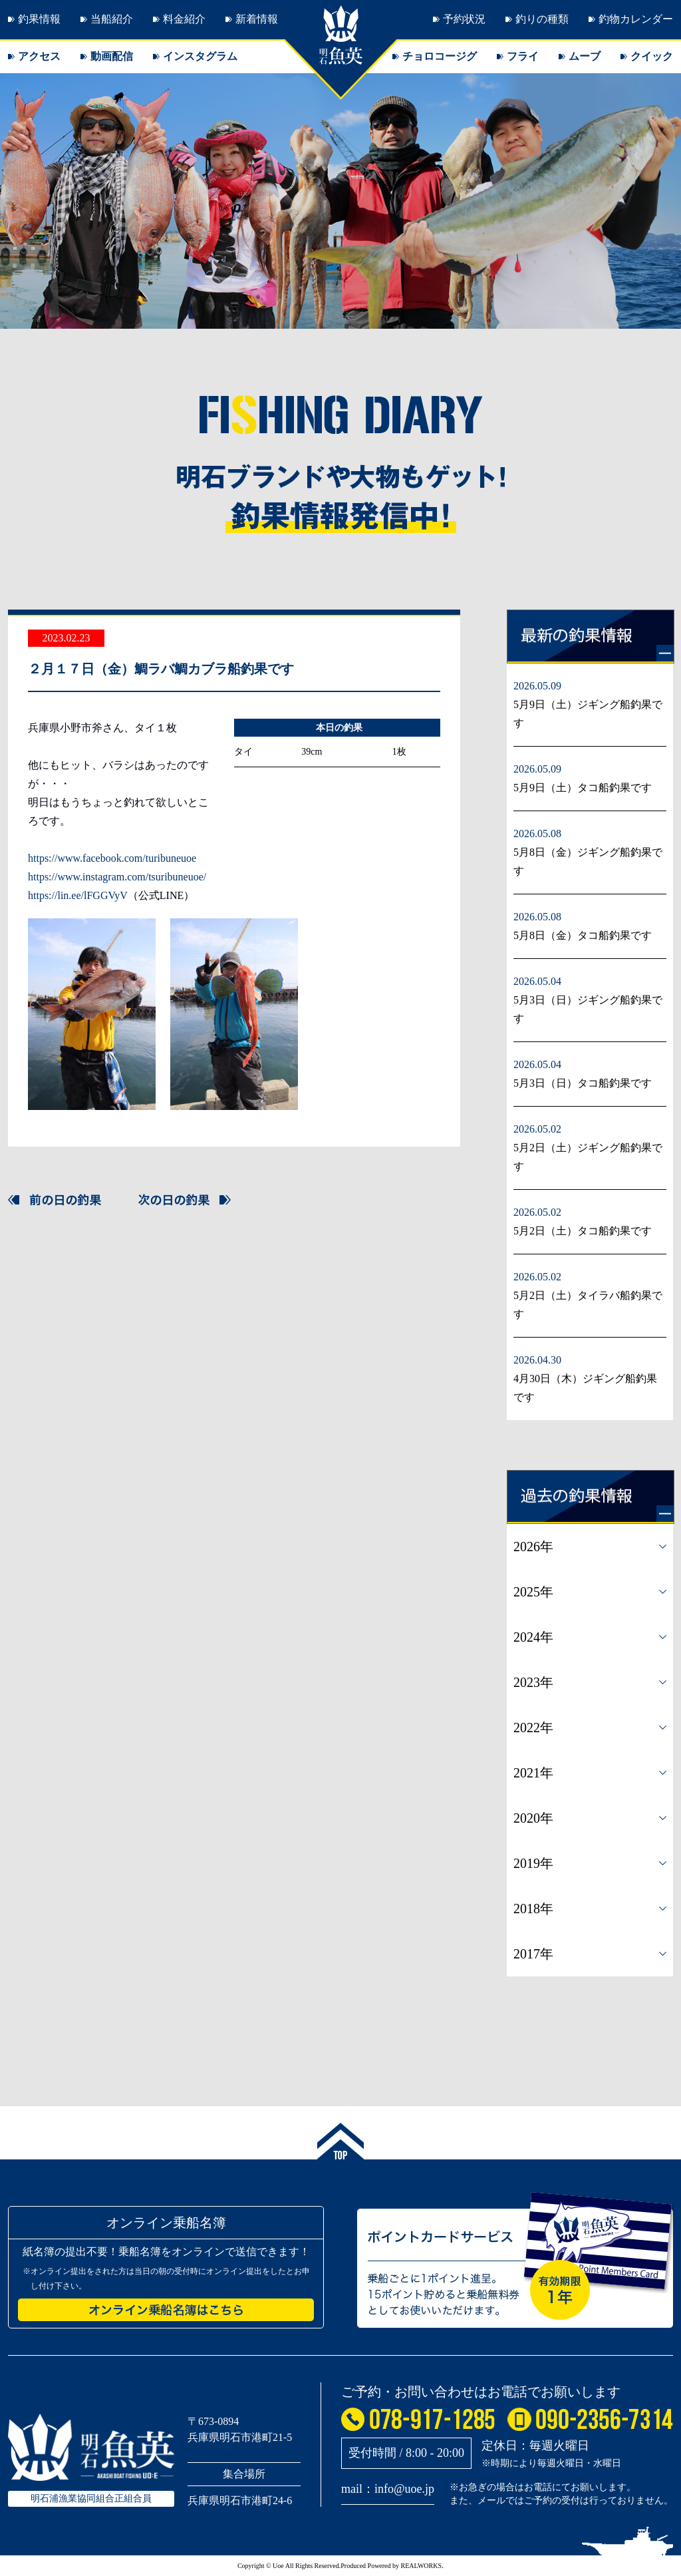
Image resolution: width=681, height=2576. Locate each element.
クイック (651, 56)
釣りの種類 (542, 19)
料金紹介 (184, 19)
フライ (523, 56)
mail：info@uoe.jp (387, 2488)
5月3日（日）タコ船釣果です (582, 1083)
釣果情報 (39, 19)
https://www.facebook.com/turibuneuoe (112, 858)
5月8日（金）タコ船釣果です (582, 935)
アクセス (39, 56)
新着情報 (256, 19)
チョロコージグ (439, 56)
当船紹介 (111, 19)
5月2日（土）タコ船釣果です (582, 1230)
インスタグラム (200, 56)
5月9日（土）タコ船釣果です (582, 787)
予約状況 (464, 19)
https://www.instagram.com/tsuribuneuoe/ (117, 876)
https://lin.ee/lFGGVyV (78, 895)
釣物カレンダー (636, 19)
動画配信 (111, 56)
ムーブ (585, 56)
